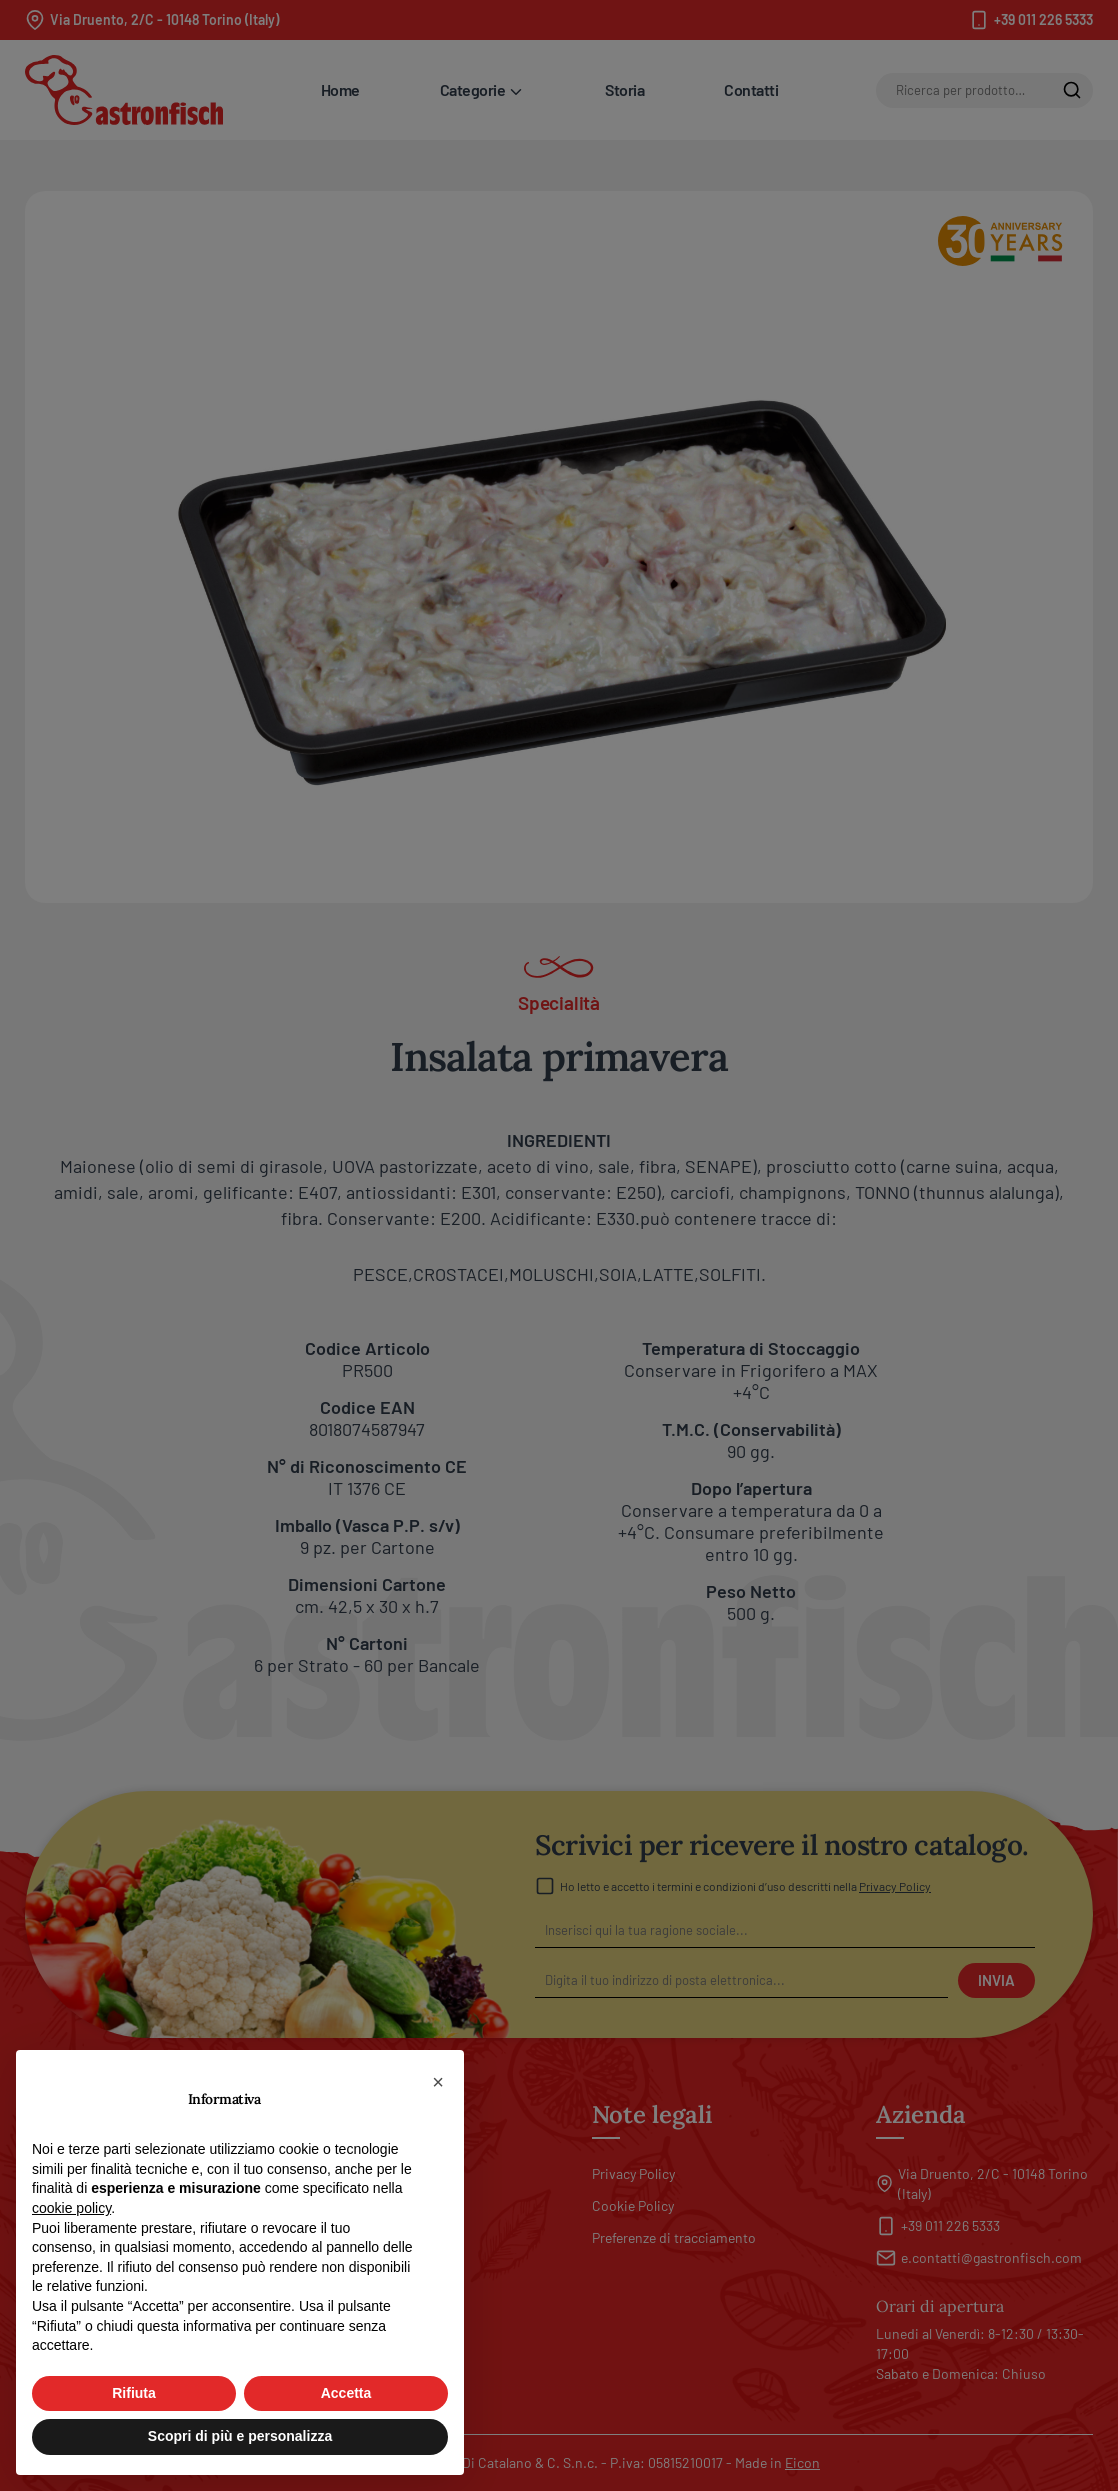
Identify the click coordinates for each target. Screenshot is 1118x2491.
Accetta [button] (346, 2393)
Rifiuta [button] (134, 2393)
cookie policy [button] (71, 2208)
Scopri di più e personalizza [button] (240, 2436)
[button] (438, 2082)
